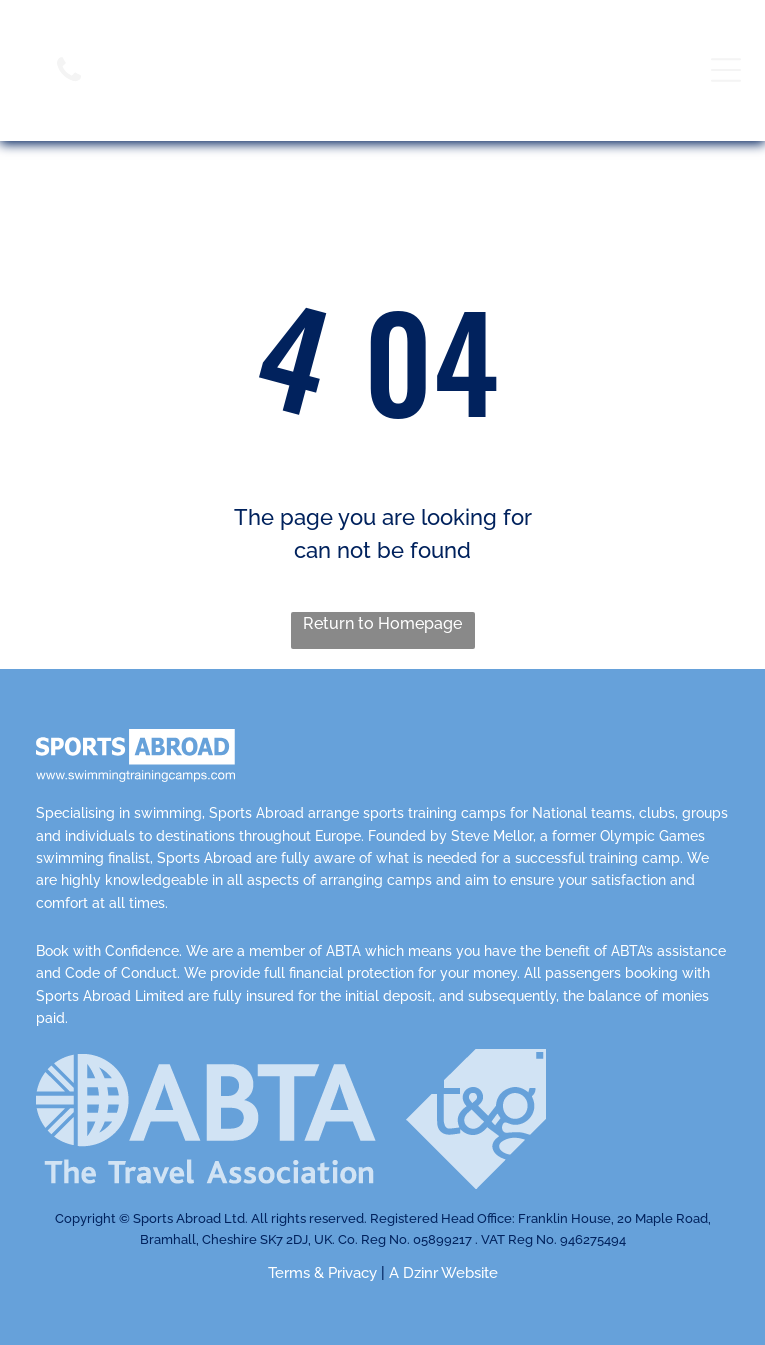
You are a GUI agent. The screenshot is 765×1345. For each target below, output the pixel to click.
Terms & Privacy (322, 1273)
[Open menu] (726, 70)
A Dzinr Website (443, 1273)
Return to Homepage (382, 623)
